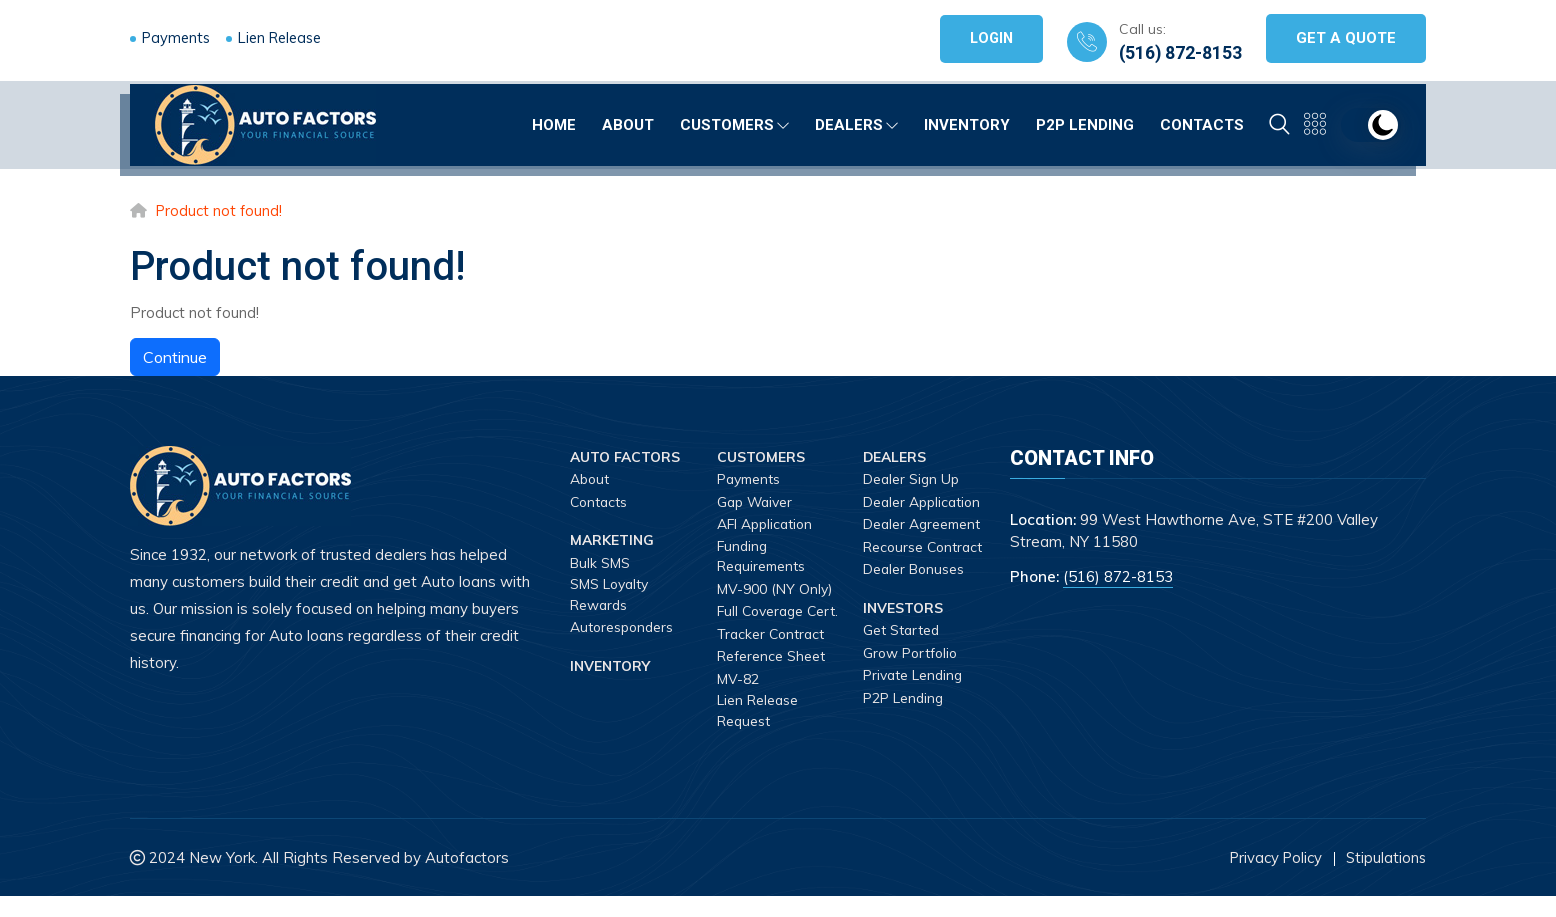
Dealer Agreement (923, 524)
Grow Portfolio (912, 673)
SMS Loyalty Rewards (610, 594)
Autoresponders (623, 628)
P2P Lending (1085, 122)
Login (988, 38)
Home (554, 122)
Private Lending (914, 695)
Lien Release (287, 37)
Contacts (1202, 122)
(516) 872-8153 (1179, 52)
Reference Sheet (771, 677)
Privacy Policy (1272, 877)
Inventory (967, 122)
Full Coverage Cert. (762, 621)
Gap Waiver (756, 502)
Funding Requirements (762, 556)
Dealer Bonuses (914, 589)
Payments (178, 37)
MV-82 (738, 699)
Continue (175, 357)
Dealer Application (924, 502)
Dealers (856, 122)
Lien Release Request (758, 731)
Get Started (902, 650)
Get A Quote (1346, 38)
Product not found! (221, 210)
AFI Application (767, 524)
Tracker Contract (772, 654)
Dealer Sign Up (912, 479)
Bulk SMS (600, 563)
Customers (734, 122)
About (628, 122)
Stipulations (1385, 877)
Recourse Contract (893, 556)
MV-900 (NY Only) (774, 589)
